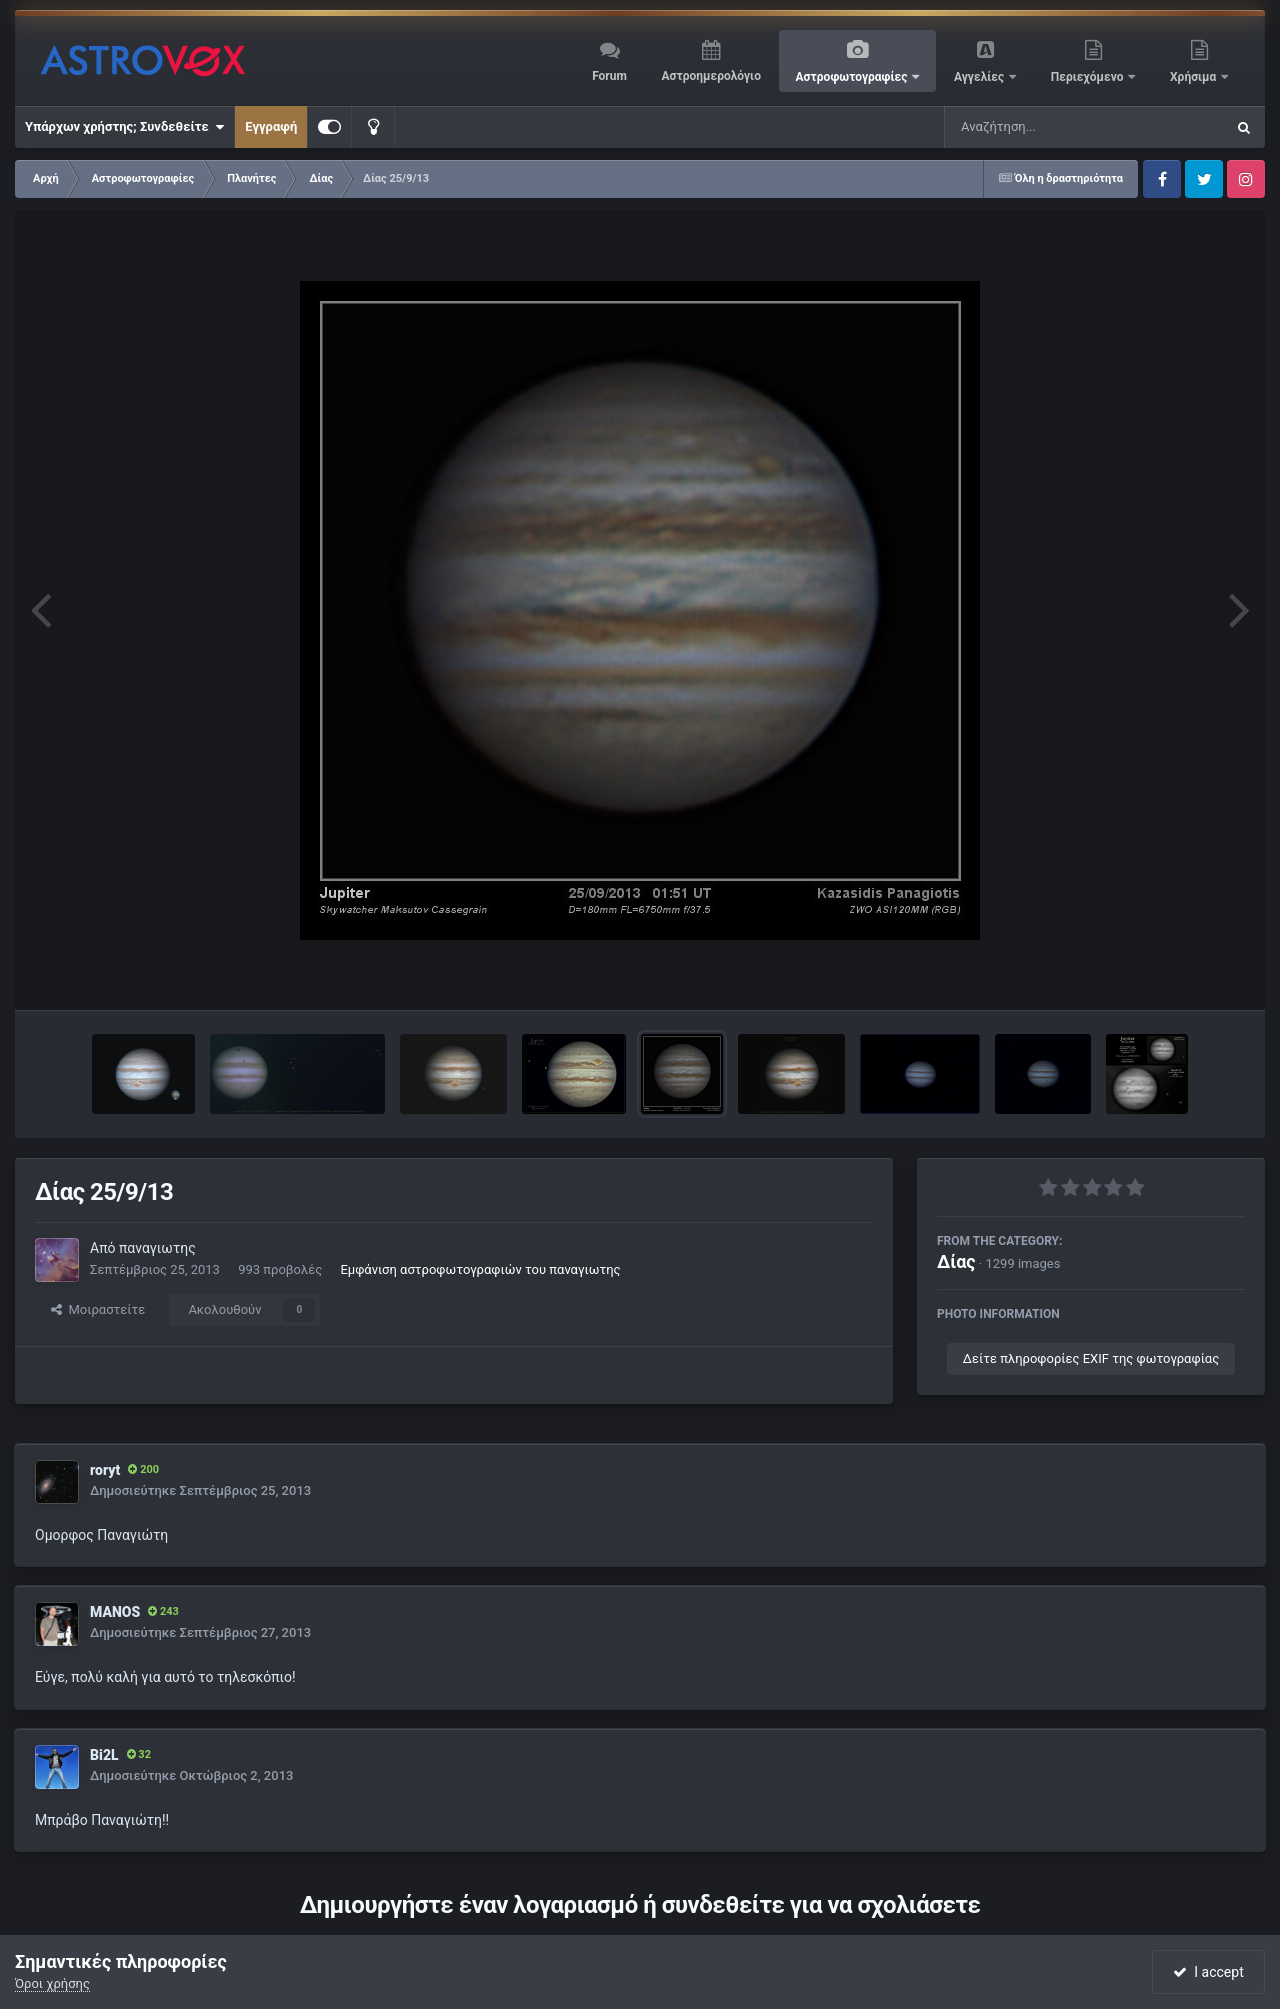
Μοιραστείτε (98, 1309)
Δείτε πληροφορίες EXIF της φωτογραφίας (1091, 1358)
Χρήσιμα (1194, 77)
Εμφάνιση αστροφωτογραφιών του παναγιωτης (480, 1269)
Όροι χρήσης (52, 1983)
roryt (105, 1470)
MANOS (115, 1612)
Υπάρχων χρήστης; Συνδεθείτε (124, 127)
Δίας (956, 1261)
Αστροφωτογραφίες (853, 77)
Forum (609, 76)
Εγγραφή (271, 126)
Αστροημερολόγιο (710, 76)
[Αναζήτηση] (1044, 127)
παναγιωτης (157, 1248)
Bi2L (104, 1755)
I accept (1208, 1972)
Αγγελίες (980, 77)
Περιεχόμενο (1089, 77)
